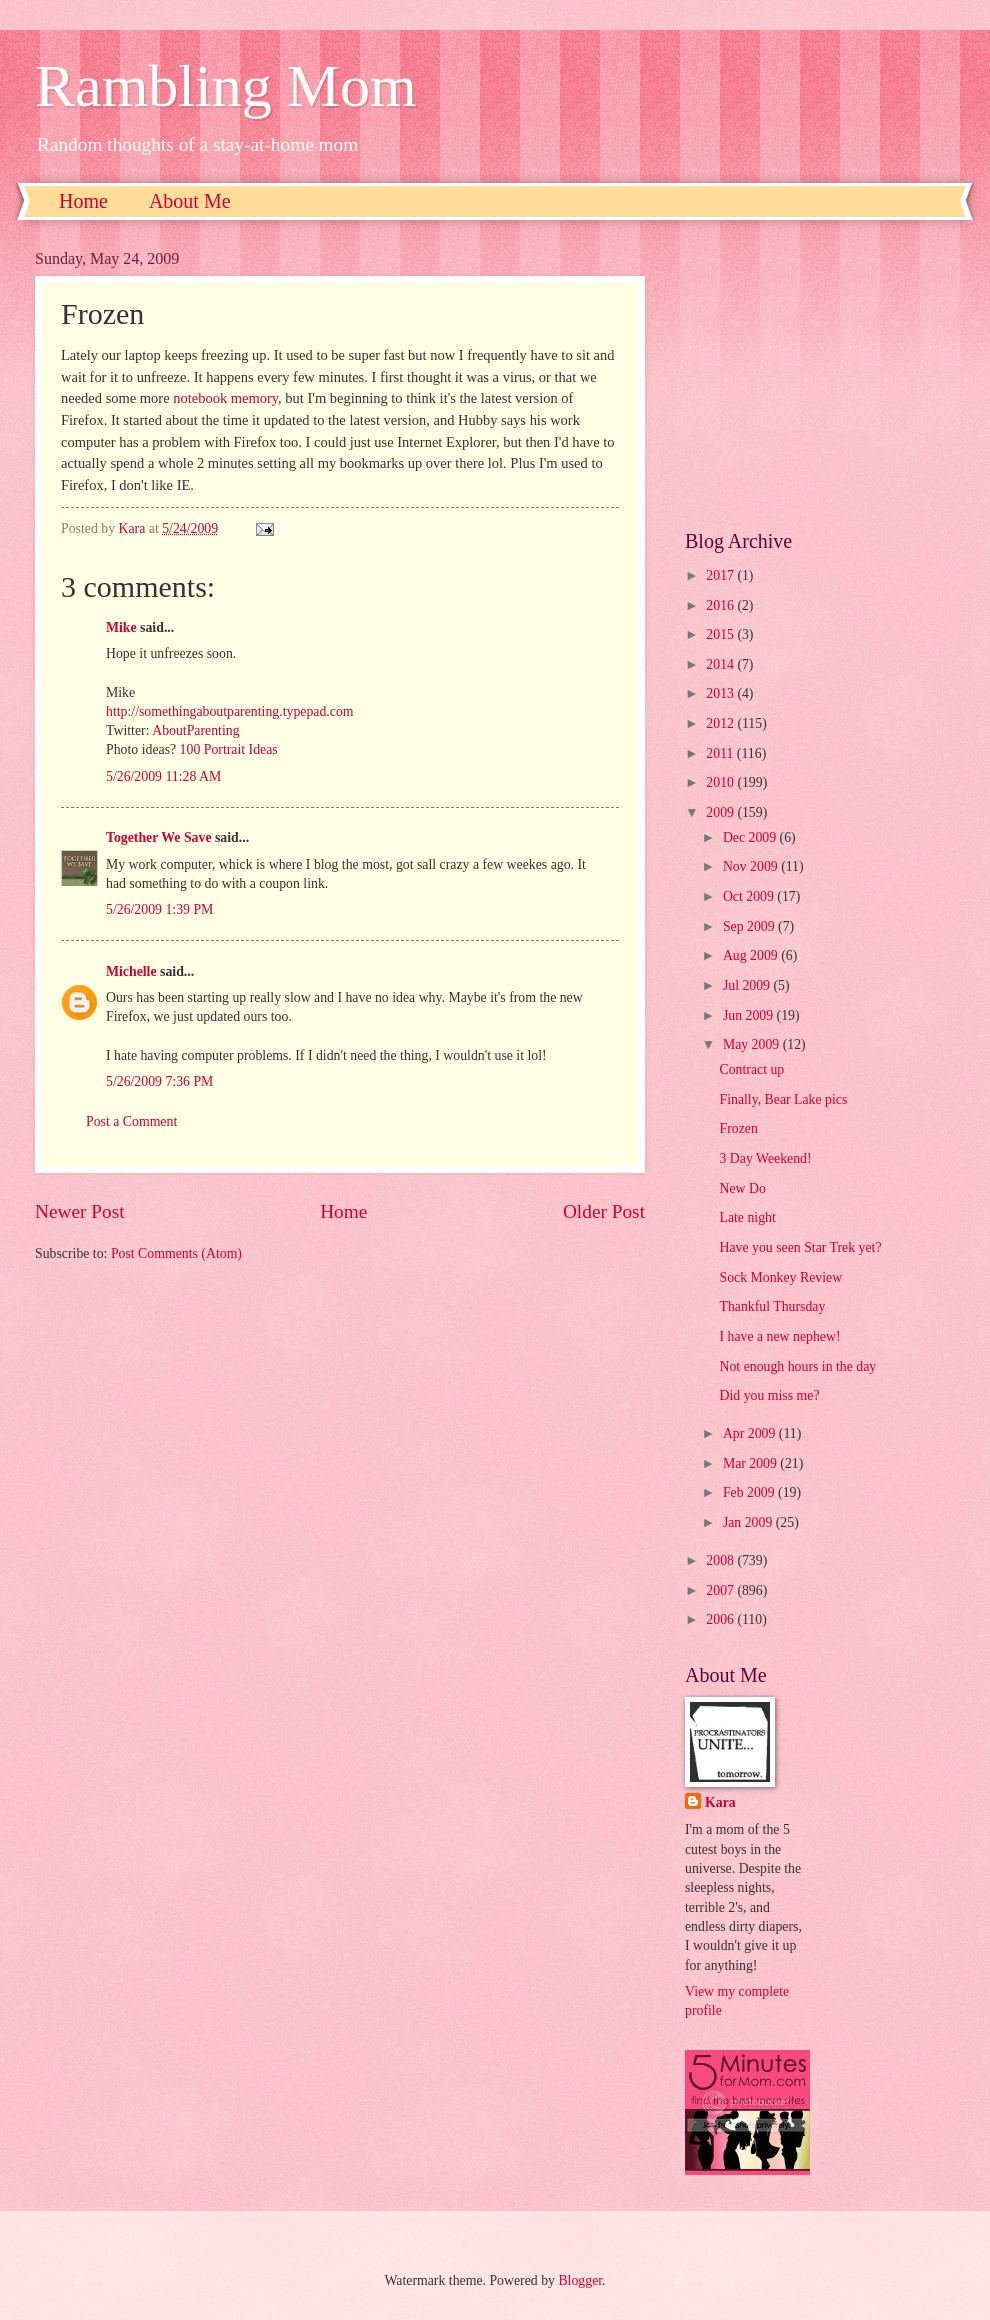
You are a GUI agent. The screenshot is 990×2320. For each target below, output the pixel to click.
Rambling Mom (226, 86)
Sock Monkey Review (780, 1277)
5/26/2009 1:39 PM (159, 909)
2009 (721, 812)
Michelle (131, 971)
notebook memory (225, 398)
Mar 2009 (751, 1463)
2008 (721, 1560)
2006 (721, 1619)
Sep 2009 (750, 926)
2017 (721, 575)
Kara (720, 1802)
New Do (742, 1188)
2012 (721, 723)
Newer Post (80, 1211)
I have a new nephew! (779, 1336)
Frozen (738, 1128)
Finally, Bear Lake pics (783, 1099)
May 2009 (753, 1044)
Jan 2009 (749, 1522)
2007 (721, 1590)
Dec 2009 (751, 837)
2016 (721, 605)
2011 (721, 753)
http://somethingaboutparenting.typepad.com (230, 711)
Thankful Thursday (772, 1306)
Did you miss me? (769, 1395)
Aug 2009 (752, 955)
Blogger (580, 2280)
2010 (721, 782)
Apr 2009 (751, 1433)
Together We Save (159, 837)
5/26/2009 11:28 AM (163, 776)
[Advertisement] (820, 375)
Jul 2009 (748, 985)
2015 (721, 634)
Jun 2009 (750, 1015)
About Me (190, 201)
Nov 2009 (752, 866)
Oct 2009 (750, 896)
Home (83, 201)
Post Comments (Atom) (176, 1253)
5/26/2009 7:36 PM (159, 1081)
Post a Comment (131, 1121)
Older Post (604, 1211)
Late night (747, 1217)
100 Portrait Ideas (229, 749)
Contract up (751, 1069)
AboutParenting (195, 730)
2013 (721, 693)
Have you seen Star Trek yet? (800, 1247)
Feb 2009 (750, 1492)
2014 (721, 664)
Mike (121, 627)
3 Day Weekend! (765, 1158)
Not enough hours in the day (797, 1366)
